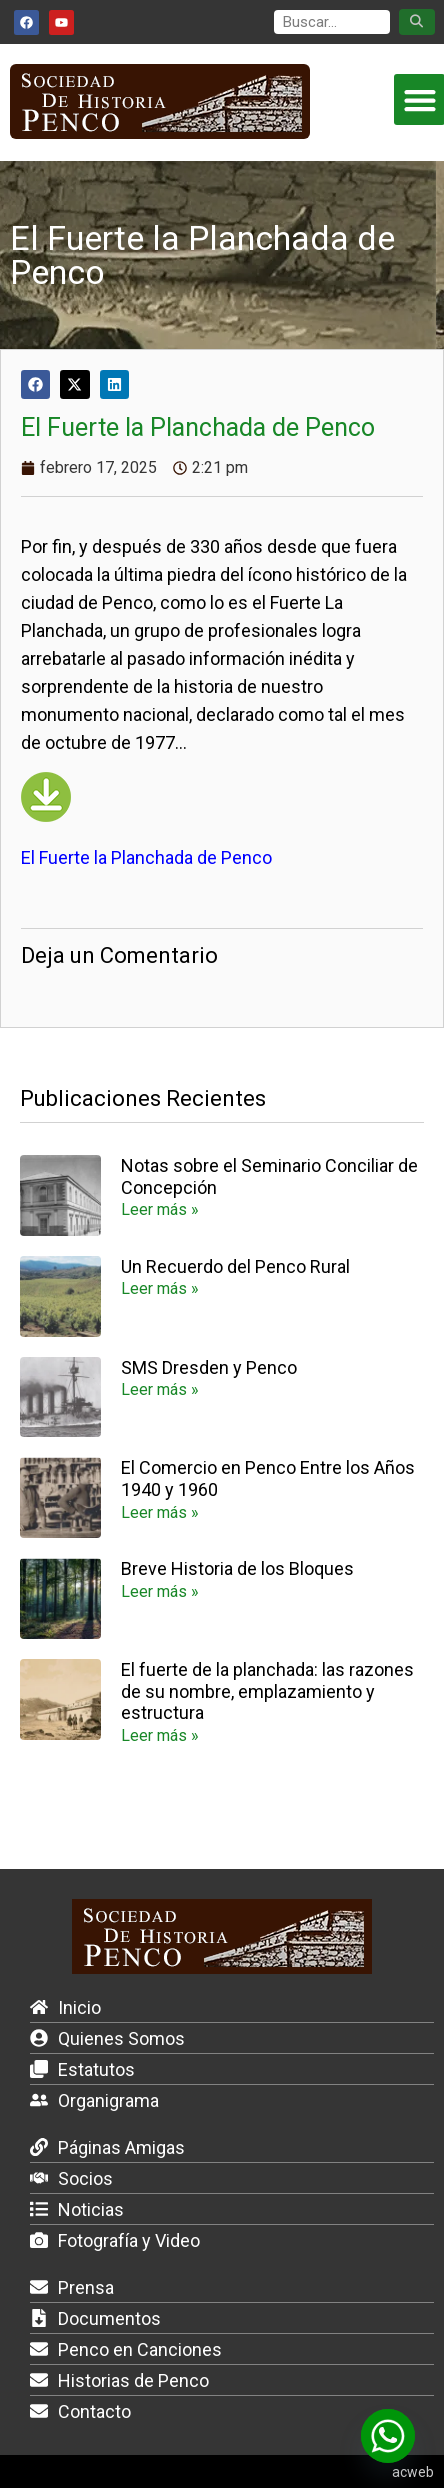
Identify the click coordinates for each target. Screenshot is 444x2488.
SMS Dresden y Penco (209, 1367)
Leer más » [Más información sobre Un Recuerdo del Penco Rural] (160, 1288)
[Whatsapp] (388, 2436)
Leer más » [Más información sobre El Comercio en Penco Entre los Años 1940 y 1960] (160, 1512)
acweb (413, 2472)
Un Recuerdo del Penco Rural (235, 1266)
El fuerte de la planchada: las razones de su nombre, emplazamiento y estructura (267, 1691)
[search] (332, 22)
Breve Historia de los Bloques (237, 1568)
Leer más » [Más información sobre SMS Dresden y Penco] (160, 1389)
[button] (35, 384)
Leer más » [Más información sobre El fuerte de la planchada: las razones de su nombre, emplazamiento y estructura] (160, 1735)
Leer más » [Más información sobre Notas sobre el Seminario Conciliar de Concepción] (160, 1209)
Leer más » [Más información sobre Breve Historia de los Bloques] (160, 1591)
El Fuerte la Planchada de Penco (146, 857)
